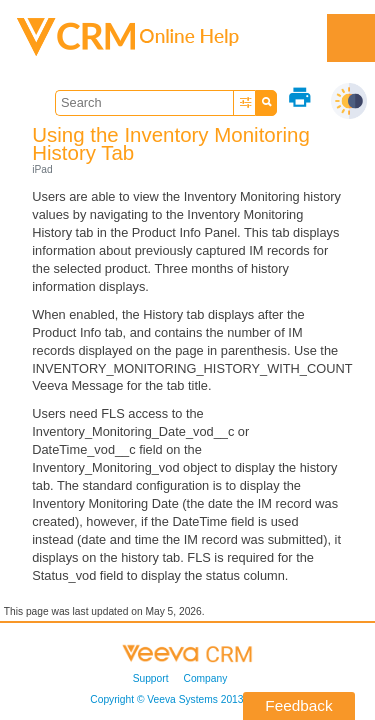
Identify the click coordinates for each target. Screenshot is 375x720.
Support (151, 678)
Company (206, 678)
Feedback (298, 705)
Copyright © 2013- (179, 699)
